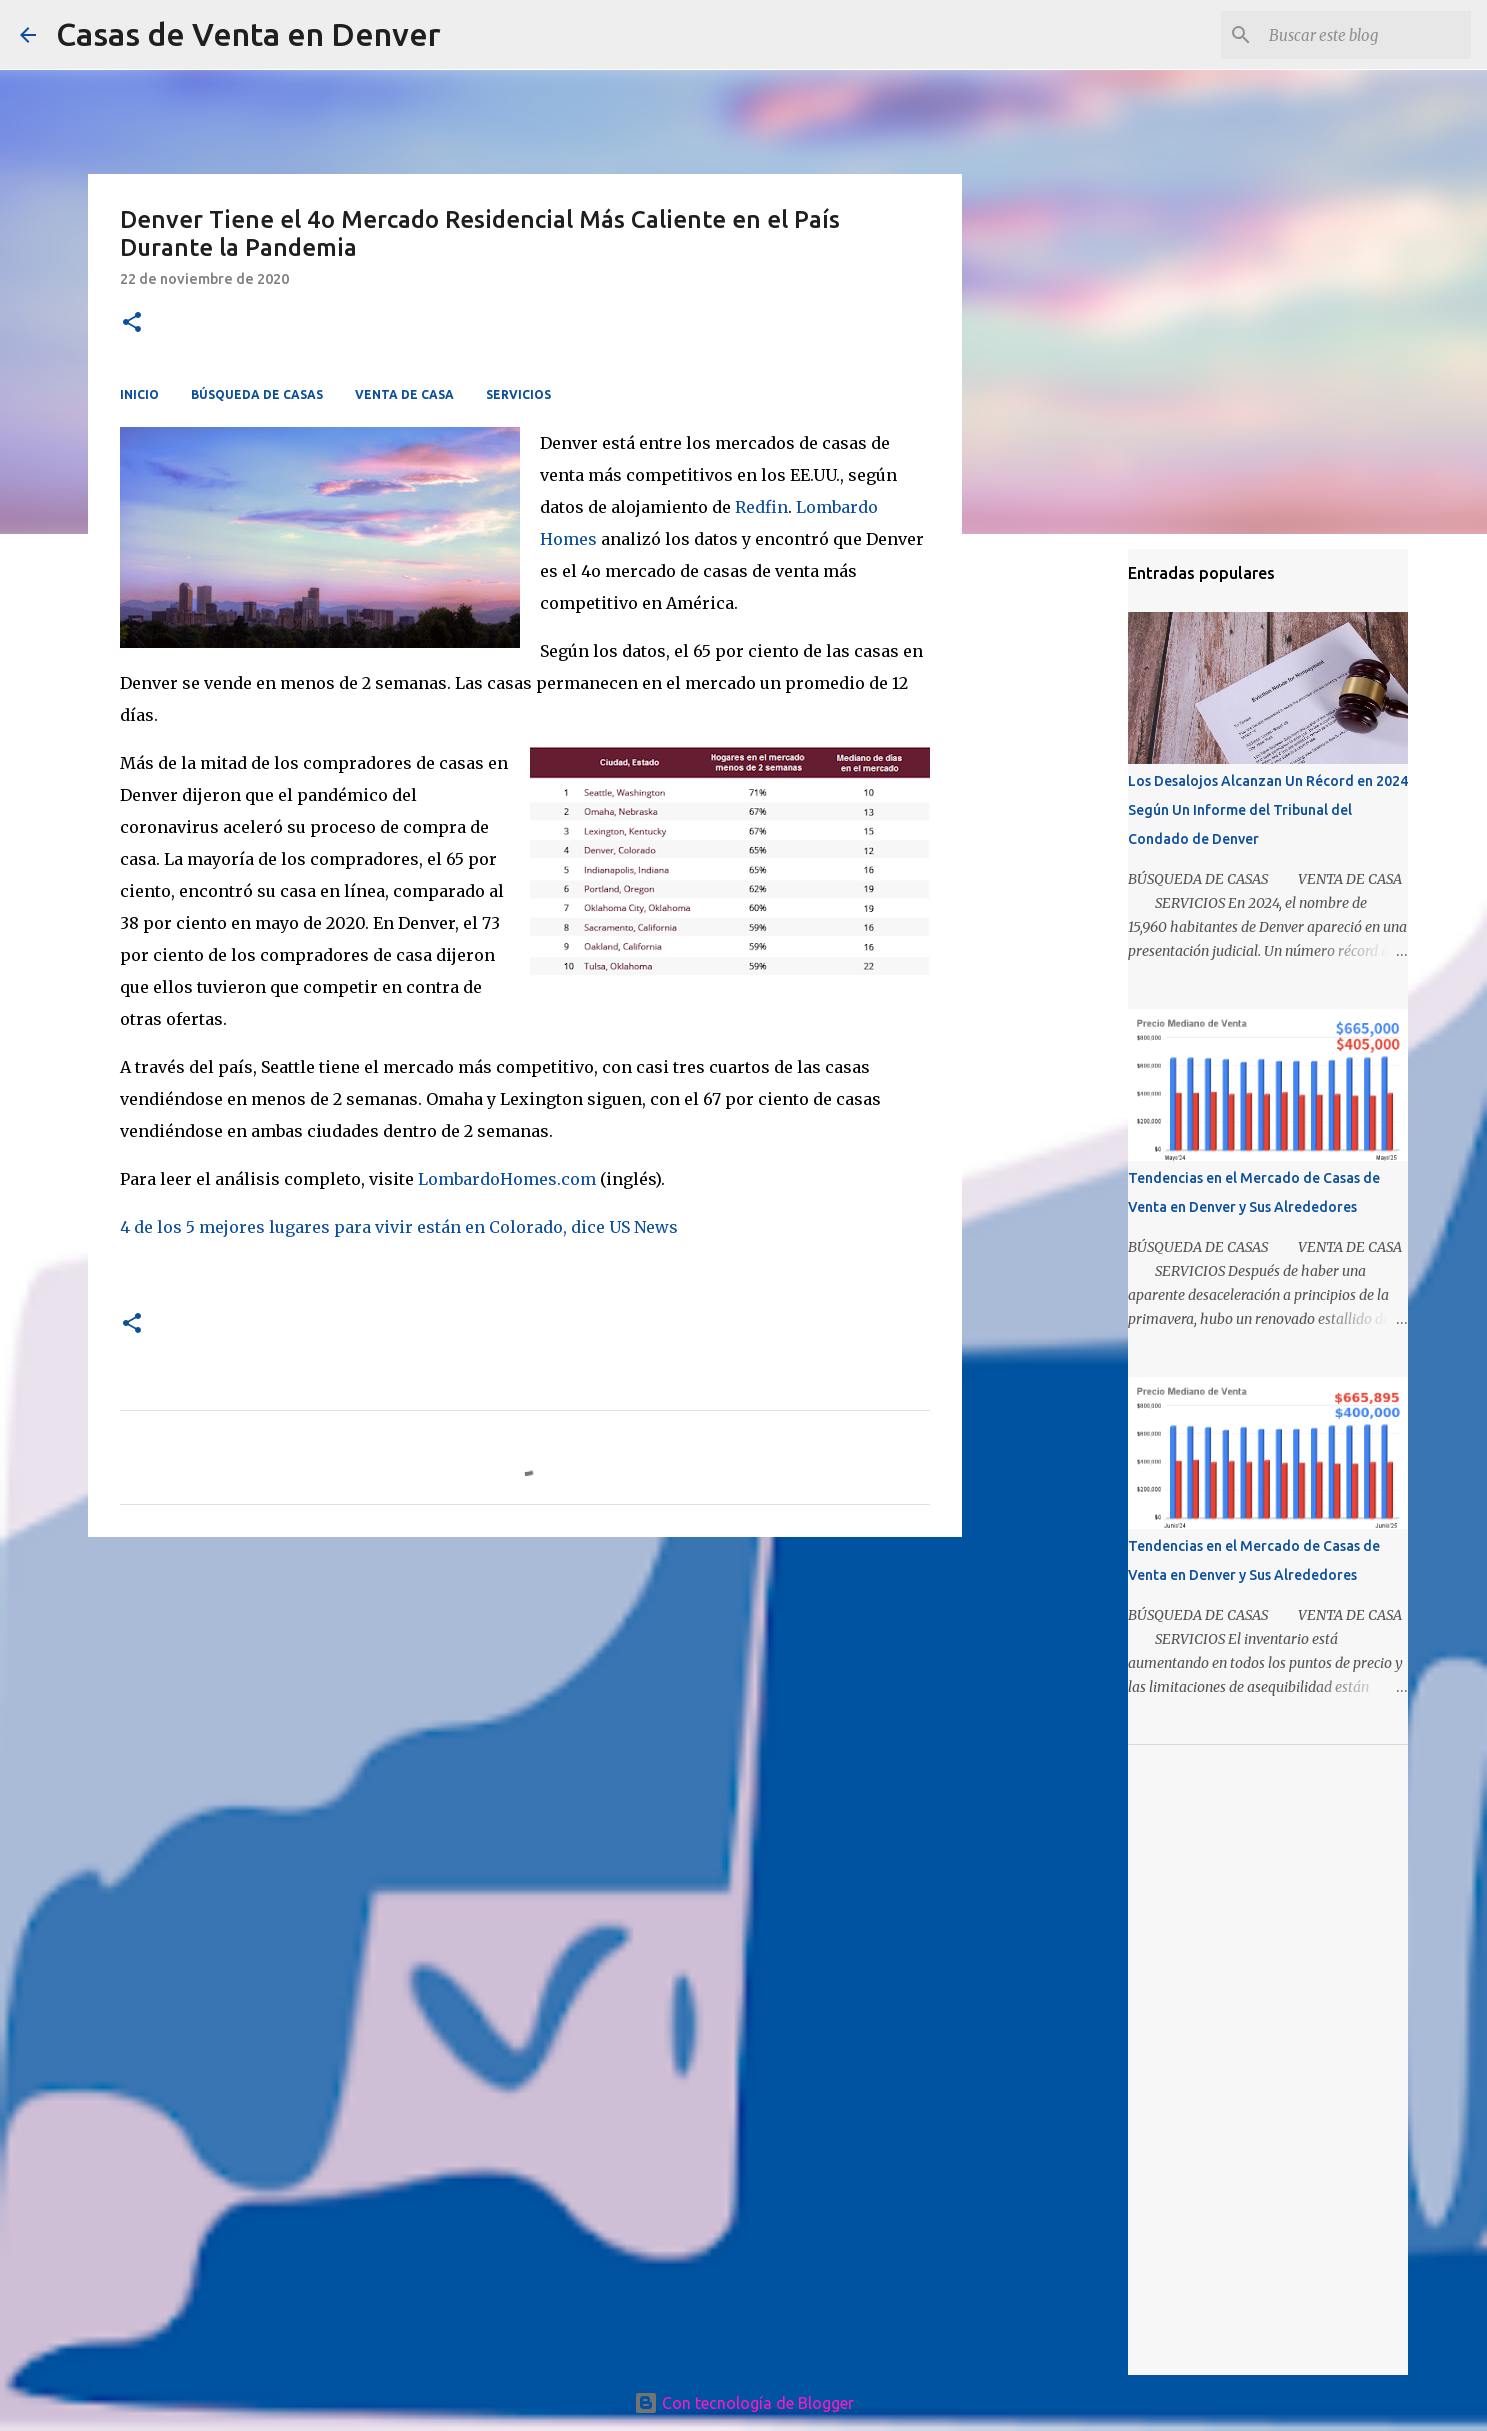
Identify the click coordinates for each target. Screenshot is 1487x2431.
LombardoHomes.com (507, 1179)
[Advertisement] (525, 1707)
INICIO (139, 394)
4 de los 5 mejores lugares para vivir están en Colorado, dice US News (399, 1227)
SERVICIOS (518, 394)
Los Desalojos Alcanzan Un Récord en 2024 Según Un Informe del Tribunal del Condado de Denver (1268, 810)
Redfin (761, 507)
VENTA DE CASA (404, 394)
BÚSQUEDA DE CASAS (257, 394)
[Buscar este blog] (1366, 35)
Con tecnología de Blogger (744, 2403)
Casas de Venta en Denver (248, 34)
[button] (132, 323)
